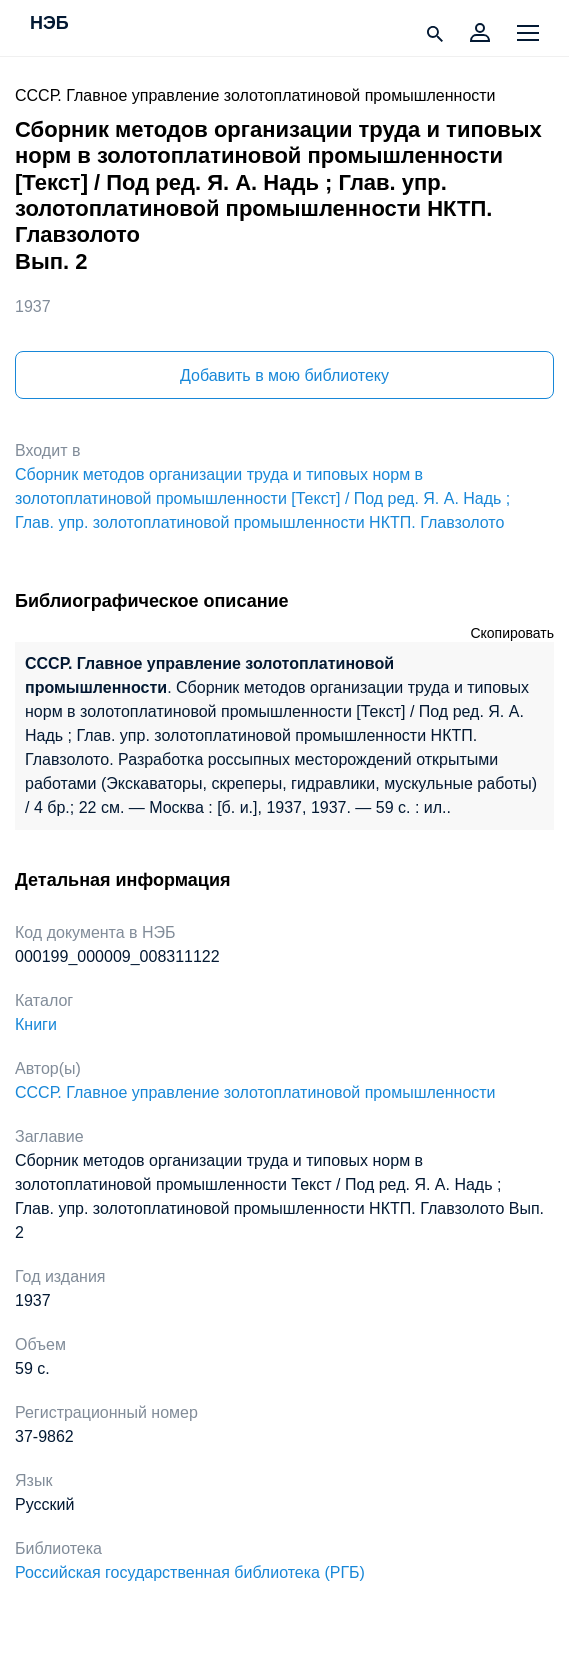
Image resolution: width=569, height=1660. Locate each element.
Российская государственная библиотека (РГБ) (190, 1572)
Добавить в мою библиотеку (284, 375)
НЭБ (49, 24)
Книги (36, 1024)
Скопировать (512, 633)
